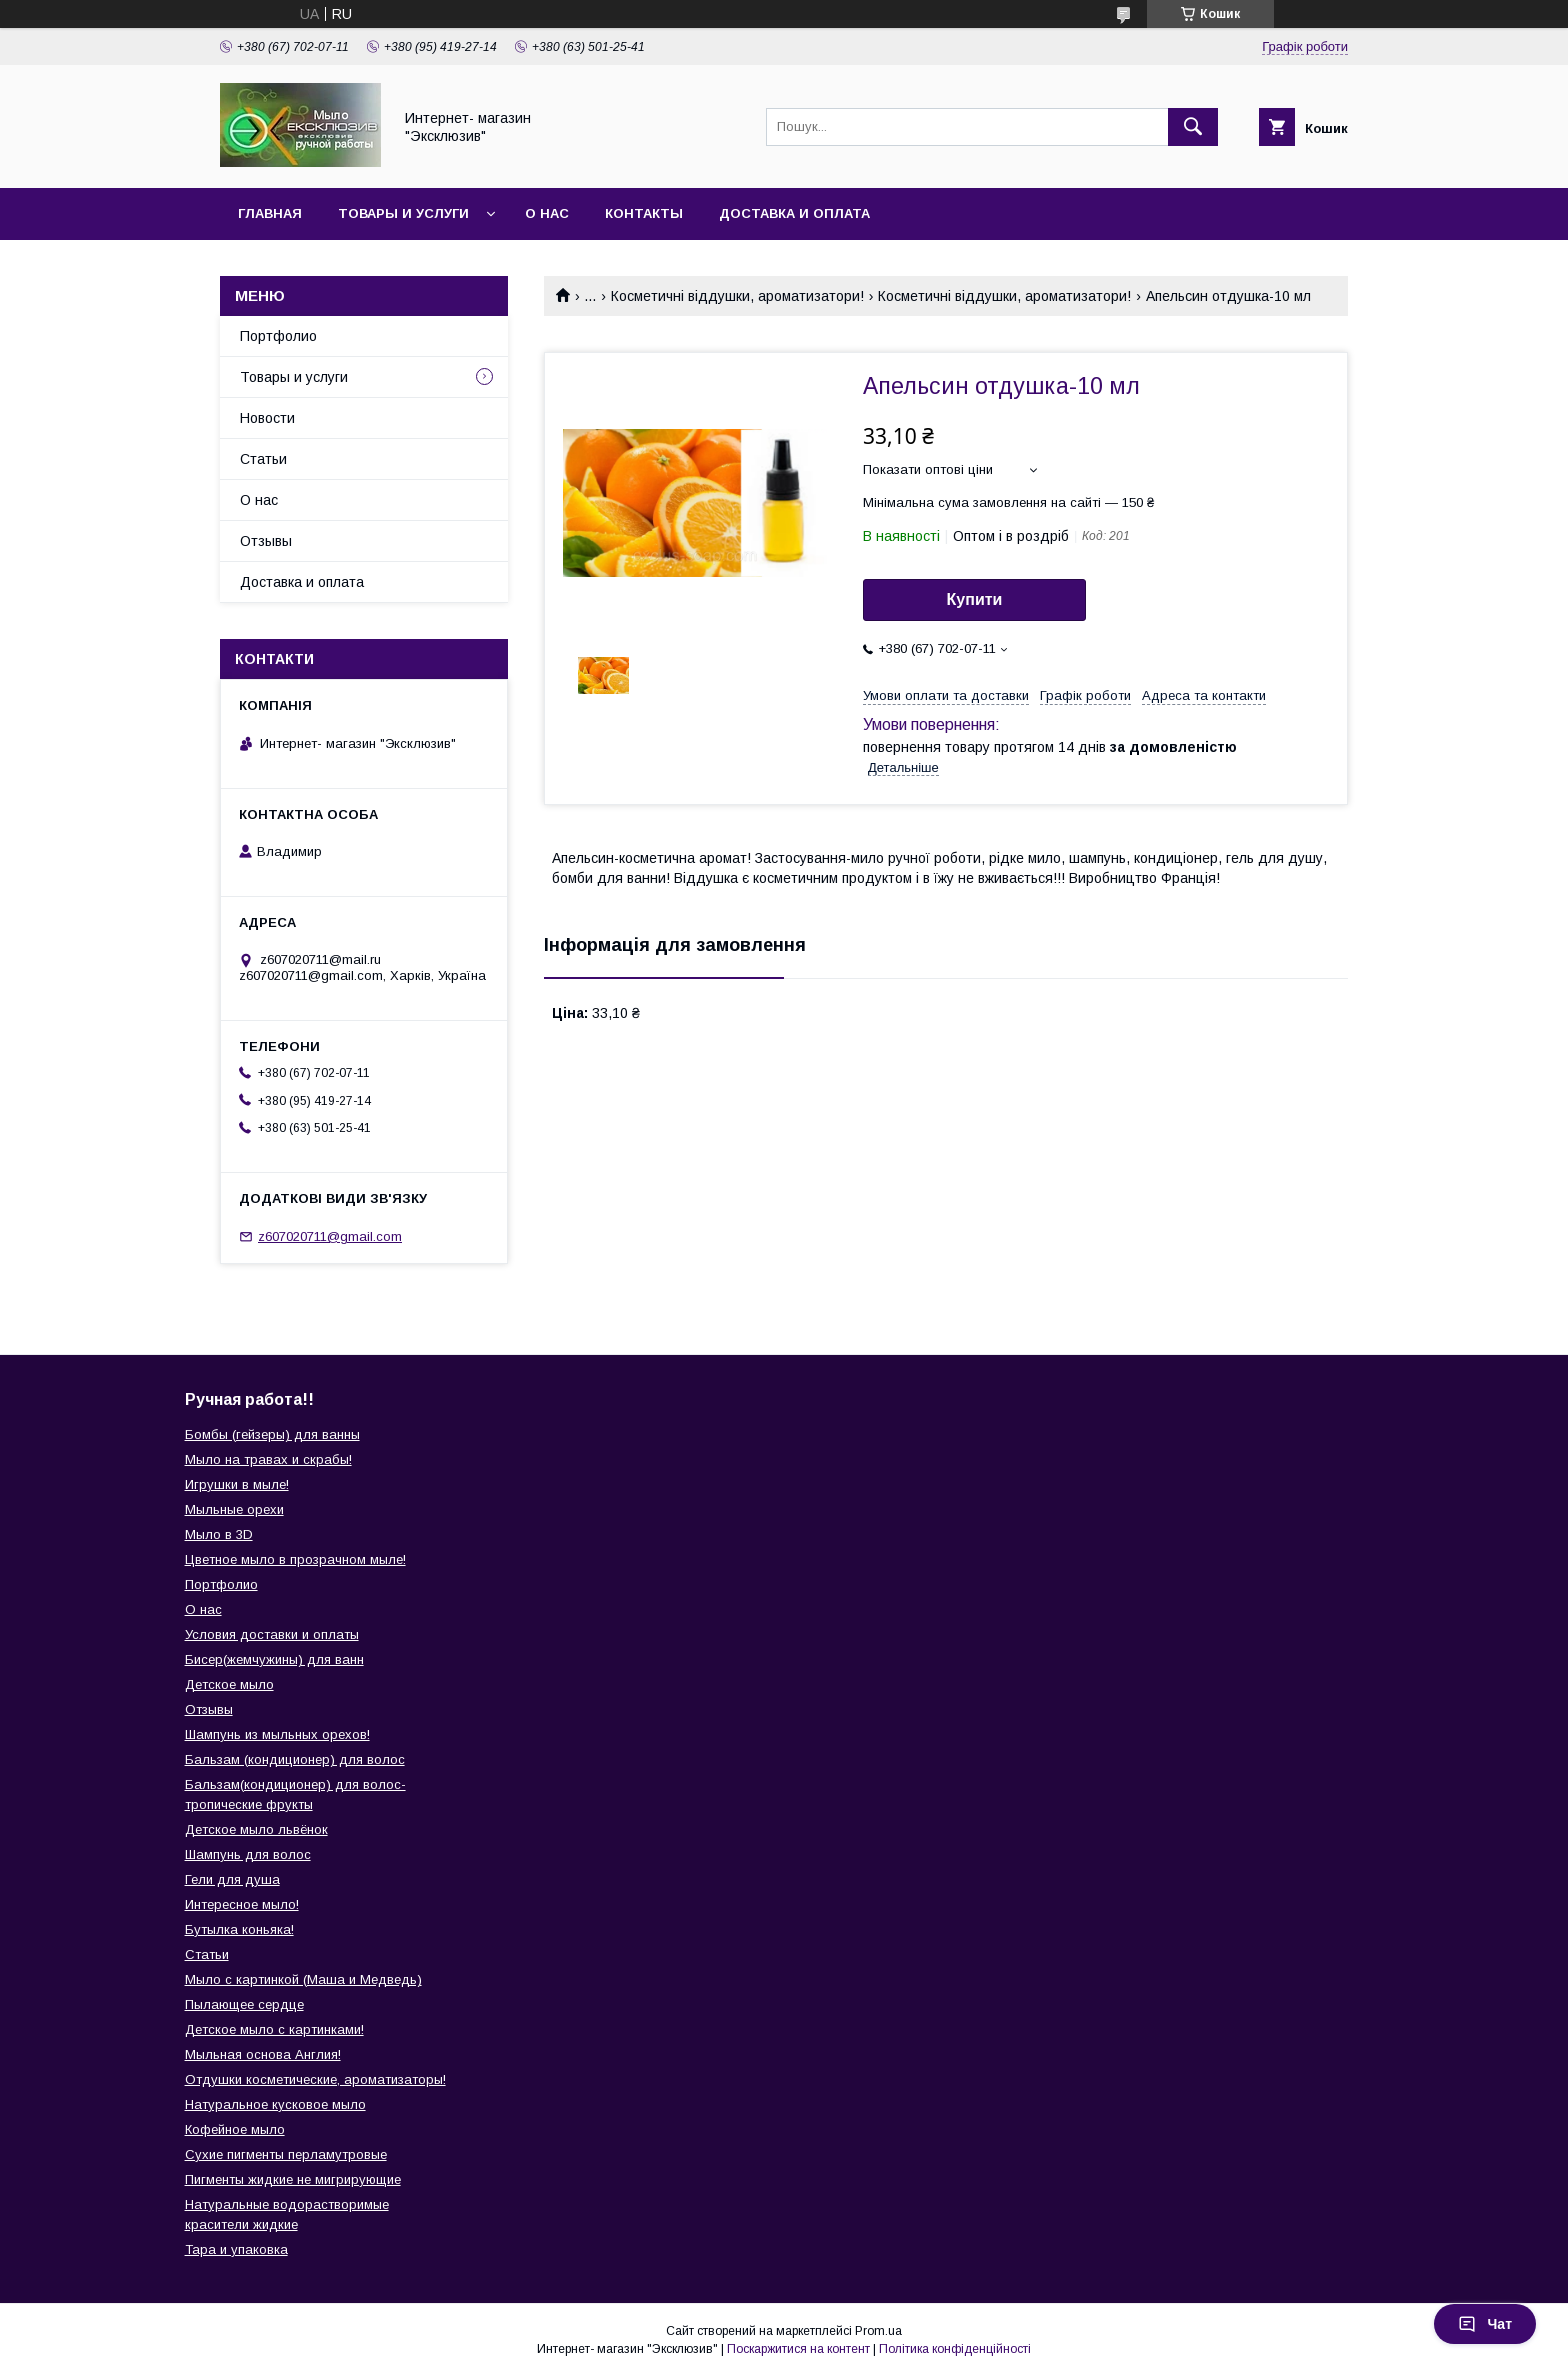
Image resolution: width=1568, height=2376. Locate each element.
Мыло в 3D (219, 1534)
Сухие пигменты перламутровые (286, 2154)
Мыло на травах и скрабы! (268, 1459)
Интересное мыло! (242, 1904)
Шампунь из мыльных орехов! (277, 1734)
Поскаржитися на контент (798, 2349)
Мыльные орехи (234, 1509)
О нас (547, 213)
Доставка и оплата (794, 213)
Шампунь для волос (248, 1854)
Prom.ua (878, 2331)
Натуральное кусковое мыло (275, 2104)
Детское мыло (229, 1684)
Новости (267, 418)
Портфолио (278, 336)
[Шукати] (1193, 127)
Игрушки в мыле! (237, 1484)
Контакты (644, 213)
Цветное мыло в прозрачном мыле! (295, 1559)
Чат (1485, 2324)
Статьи (263, 459)
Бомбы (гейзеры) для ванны (272, 1434)
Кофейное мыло (235, 2129)
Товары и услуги (403, 213)
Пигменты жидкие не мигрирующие (293, 2179)
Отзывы (266, 541)
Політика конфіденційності (955, 2349)
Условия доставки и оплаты (272, 1634)
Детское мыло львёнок (256, 1829)
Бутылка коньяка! (239, 1929)
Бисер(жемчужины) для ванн (274, 1659)
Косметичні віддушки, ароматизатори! (737, 296)
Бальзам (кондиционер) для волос (295, 1759)
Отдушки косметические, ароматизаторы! (315, 2079)
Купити (975, 599)
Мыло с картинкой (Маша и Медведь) (303, 1979)
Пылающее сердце (244, 2004)
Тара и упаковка (236, 2249)
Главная (270, 213)
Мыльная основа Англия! (263, 2054)
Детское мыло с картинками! (274, 2029)
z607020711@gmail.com (330, 1236)
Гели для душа (232, 1879)
